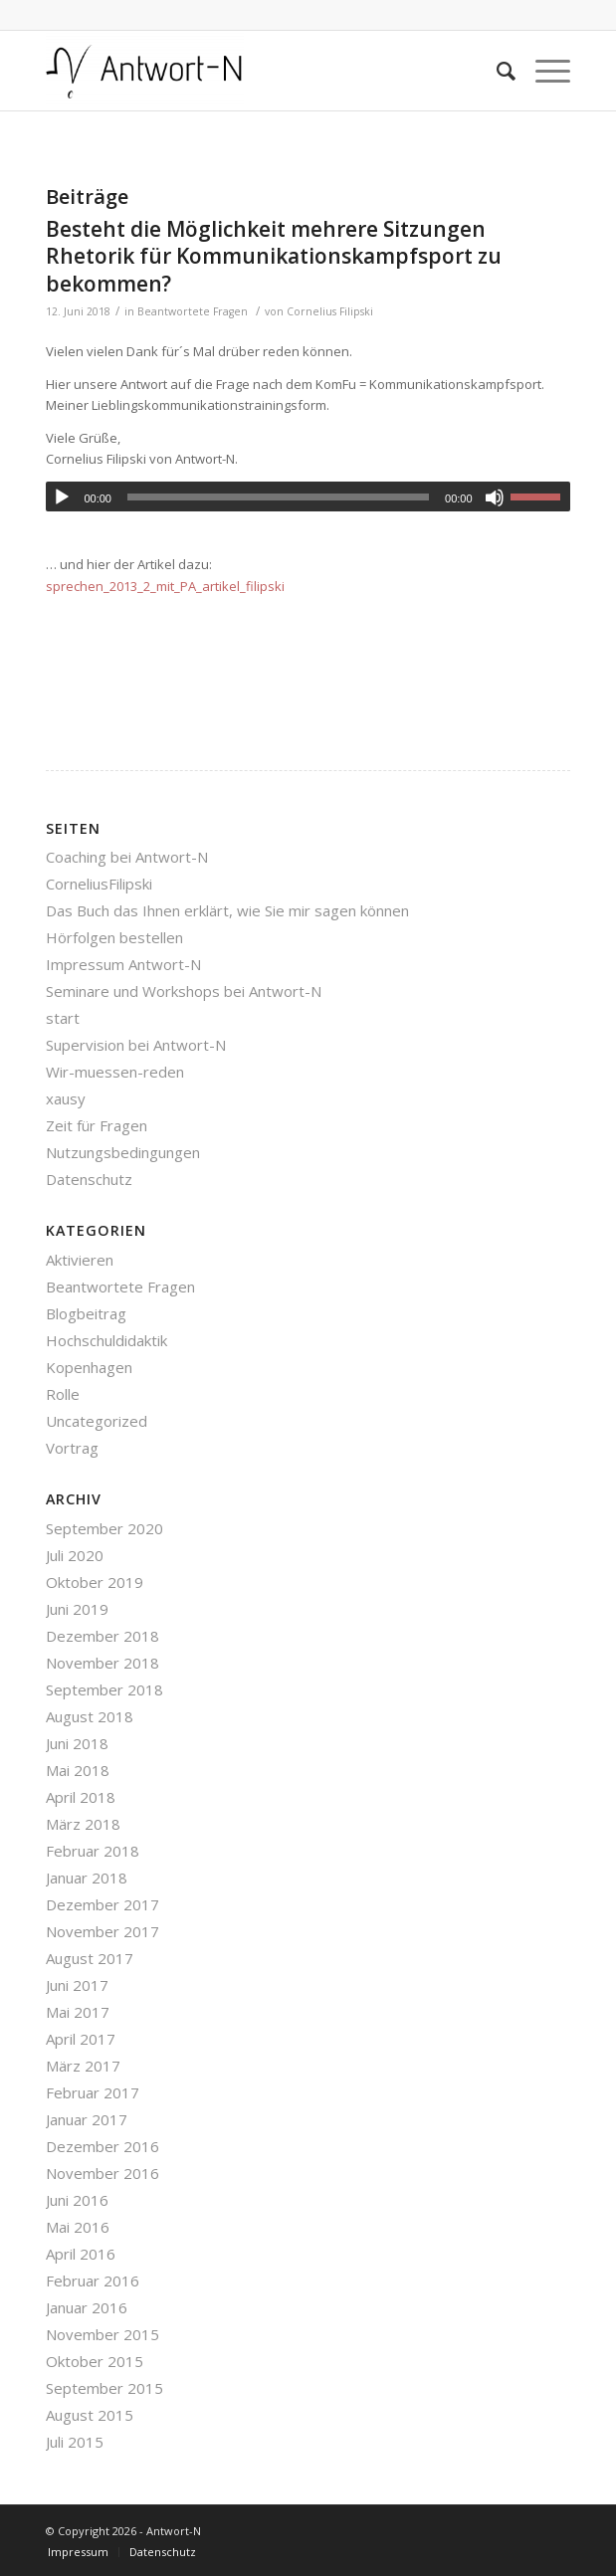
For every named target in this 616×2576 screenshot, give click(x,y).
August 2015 (89, 2415)
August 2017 (89, 1958)
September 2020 (104, 1528)
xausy (66, 1098)
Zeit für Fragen (96, 1125)
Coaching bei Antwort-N (127, 857)
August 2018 (89, 1716)
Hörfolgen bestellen (114, 937)
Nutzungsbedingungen (123, 1152)
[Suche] (496, 70)
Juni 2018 (77, 1743)
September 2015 (104, 2388)
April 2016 (80, 2254)
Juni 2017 (77, 1985)
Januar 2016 (86, 2307)
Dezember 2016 (102, 2146)
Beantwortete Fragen (192, 311)
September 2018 (104, 1689)
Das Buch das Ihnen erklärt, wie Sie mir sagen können (227, 910)
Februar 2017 (92, 2092)
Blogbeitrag (86, 1313)
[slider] (278, 497)
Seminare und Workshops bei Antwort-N (183, 991)
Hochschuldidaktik (106, 1340)
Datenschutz (89, 1179)
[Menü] (542, 70)
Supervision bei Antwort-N (136, 1045)
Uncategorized (96, 1421)
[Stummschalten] (495, 497)
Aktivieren (79, 1260)
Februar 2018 (92, 1851)
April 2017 (80, 2039)
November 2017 (102, 1931)
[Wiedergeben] (62, 497)
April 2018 (80, 1797)
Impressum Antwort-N (123, 964)
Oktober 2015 (94, 2361)
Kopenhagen (89, 1367)
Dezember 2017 (102, 1904)
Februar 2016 (92, 2280)
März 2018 (83, 1824)
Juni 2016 (77, 2200)
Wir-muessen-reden (115, 1072)
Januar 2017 (86, 2119)
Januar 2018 (86, 1877)
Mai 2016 (77, 2227)
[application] (307, 496)
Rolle (63, 1394)
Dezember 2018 (102, 1636)
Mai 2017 (77, 2012)
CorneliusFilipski (99, 883)
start (63, 1018)
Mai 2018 (77, 1770)
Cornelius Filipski (330, 311)
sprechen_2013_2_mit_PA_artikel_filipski (165, 586)
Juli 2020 (74, 1555)
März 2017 (83, 2066)
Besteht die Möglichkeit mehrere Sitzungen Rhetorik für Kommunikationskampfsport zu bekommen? (274, 256)
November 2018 (102, 1663)
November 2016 (102, 2173)
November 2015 (102, 2334)
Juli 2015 (74, 2442)
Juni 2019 (77, 1609)
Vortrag (72, 1448)
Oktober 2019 (94, 1582)
